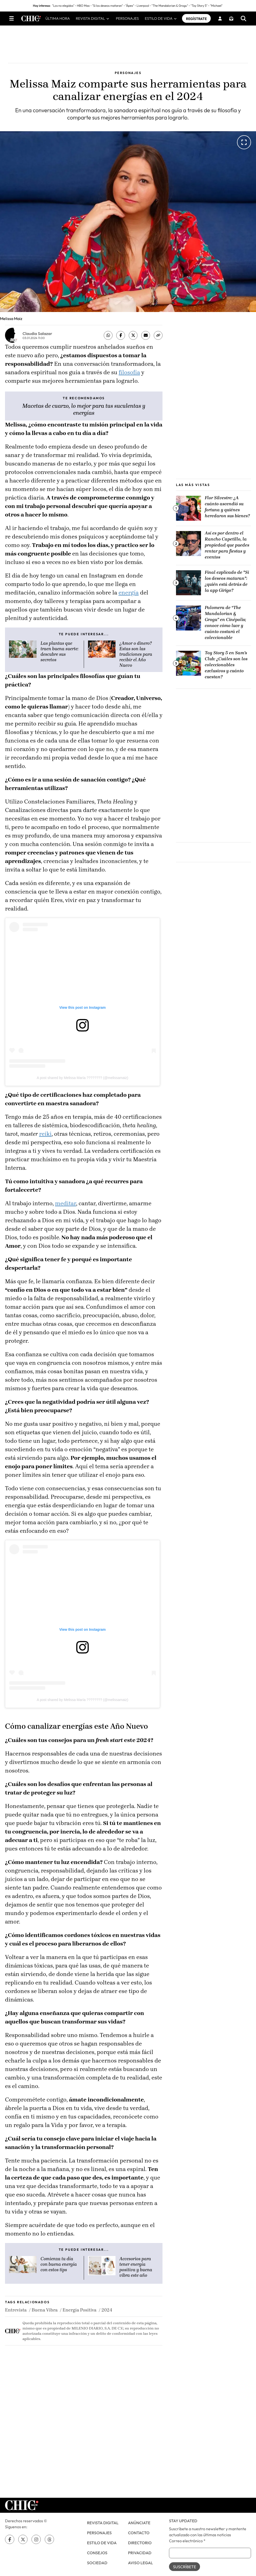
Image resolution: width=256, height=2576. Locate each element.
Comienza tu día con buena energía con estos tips (58, 2270)
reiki (45, 1139)
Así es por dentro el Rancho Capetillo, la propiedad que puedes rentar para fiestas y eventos (227, 551)
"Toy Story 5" (199, 6)
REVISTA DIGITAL (103, 21)
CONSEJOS (97, 2558)
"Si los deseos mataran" (107, 6)
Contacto (139, 2538)
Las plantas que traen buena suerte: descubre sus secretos (59, 657)
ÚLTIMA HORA (68, 21)
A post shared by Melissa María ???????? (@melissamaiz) (82, 1084)
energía (128, 598)
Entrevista (15, 2316)
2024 (107, 2316)
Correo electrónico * (187, 2546)
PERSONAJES (138, 21)
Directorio (140, 2548)
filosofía (129, 378)
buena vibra (45, 2316)
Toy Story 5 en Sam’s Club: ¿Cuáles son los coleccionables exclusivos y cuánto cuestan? (226, 671)
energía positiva (79, 2316)
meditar (65, 1209)
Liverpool (142, 6)
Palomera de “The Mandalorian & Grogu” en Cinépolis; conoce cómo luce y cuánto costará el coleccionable (225, 628)
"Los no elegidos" (63, 6)
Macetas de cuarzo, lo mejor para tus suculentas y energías (83, 415)
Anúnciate (139, 2528)
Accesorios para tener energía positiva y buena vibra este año (136, 2273)
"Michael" (216, 6)
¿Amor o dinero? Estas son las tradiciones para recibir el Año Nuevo (136, 660)
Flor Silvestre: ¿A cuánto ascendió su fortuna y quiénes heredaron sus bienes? (227, 513)
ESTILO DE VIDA (171, 21)
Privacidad (140, 2558)
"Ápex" (130, 6)
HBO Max (83, 6)
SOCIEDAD (97, 2568)
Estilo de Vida (102, 2548)
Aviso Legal (140, 2568)
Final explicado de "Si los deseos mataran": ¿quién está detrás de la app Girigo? (227, 587)
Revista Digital (102, 2528)
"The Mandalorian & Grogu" (170, 6)
